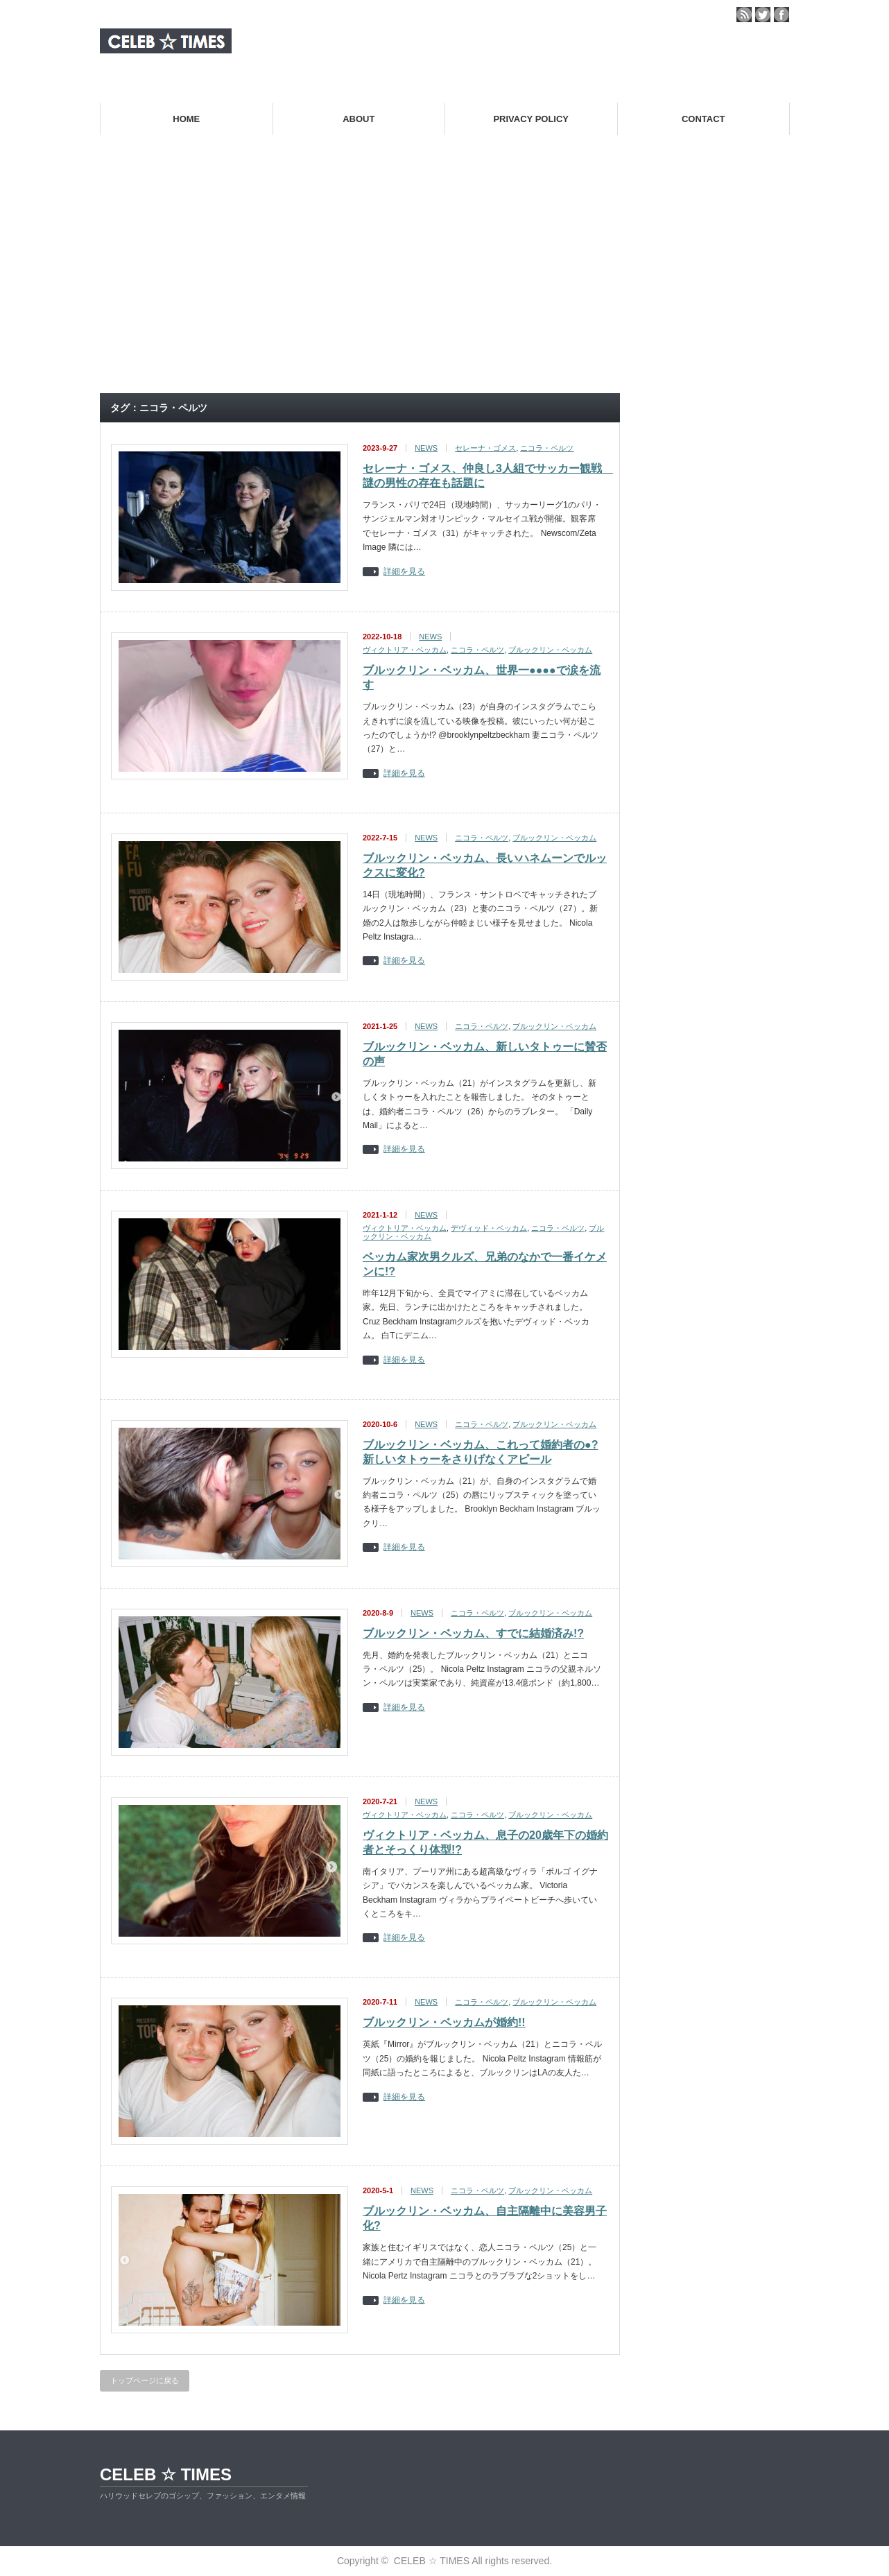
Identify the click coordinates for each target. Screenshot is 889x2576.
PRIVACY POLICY (531, 119)
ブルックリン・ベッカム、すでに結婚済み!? (473, 1633)
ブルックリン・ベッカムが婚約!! (444, 2022)
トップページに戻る (144, 2380)
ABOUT (358, 119)
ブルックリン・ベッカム (550, 650)
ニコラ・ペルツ (546, 448)
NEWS (426, 448)
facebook (781, 14)
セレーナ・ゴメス (485, 448)
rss (744, 14)
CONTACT (703, 119)
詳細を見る (404, 571)
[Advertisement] (444, 280)
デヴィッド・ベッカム (489, 1228)
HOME (186, 119)
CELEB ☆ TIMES (166, 2474)
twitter (762, 14)
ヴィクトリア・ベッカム (405, 650)
